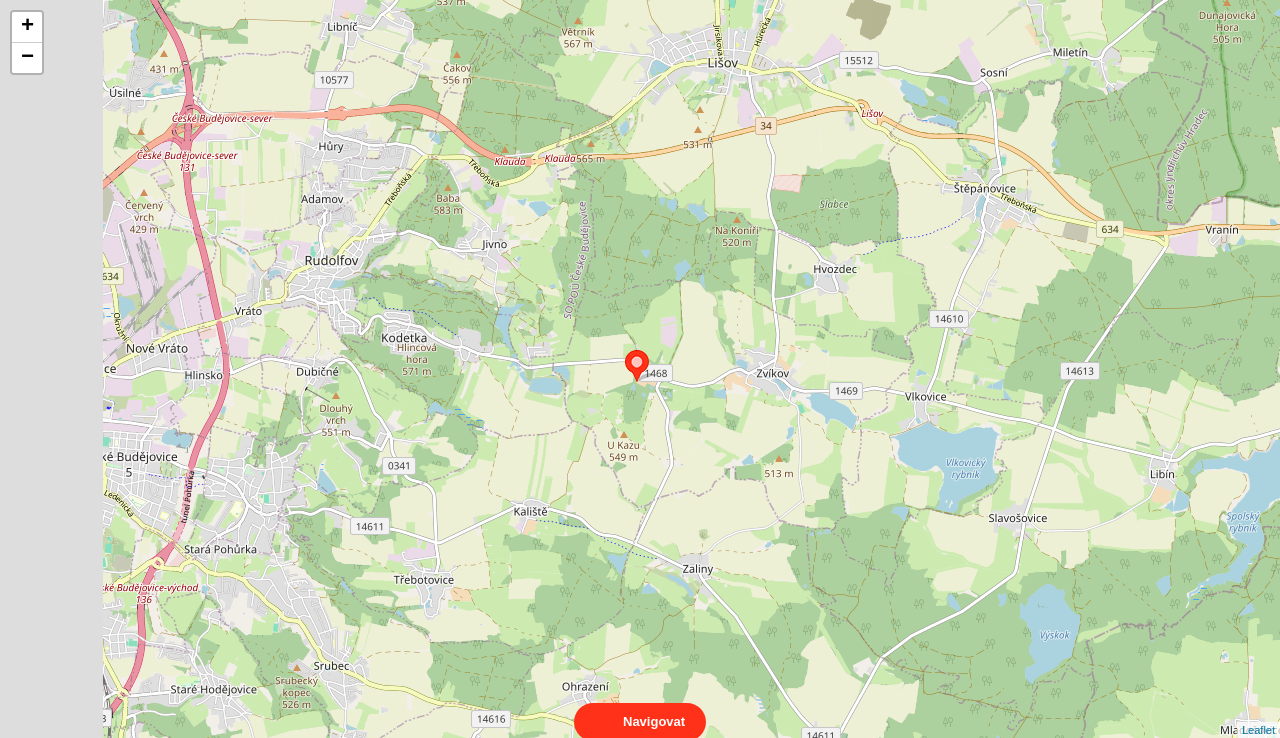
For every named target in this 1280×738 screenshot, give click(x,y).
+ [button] (27, 27)
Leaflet (1258, 712)
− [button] (27, 58)
